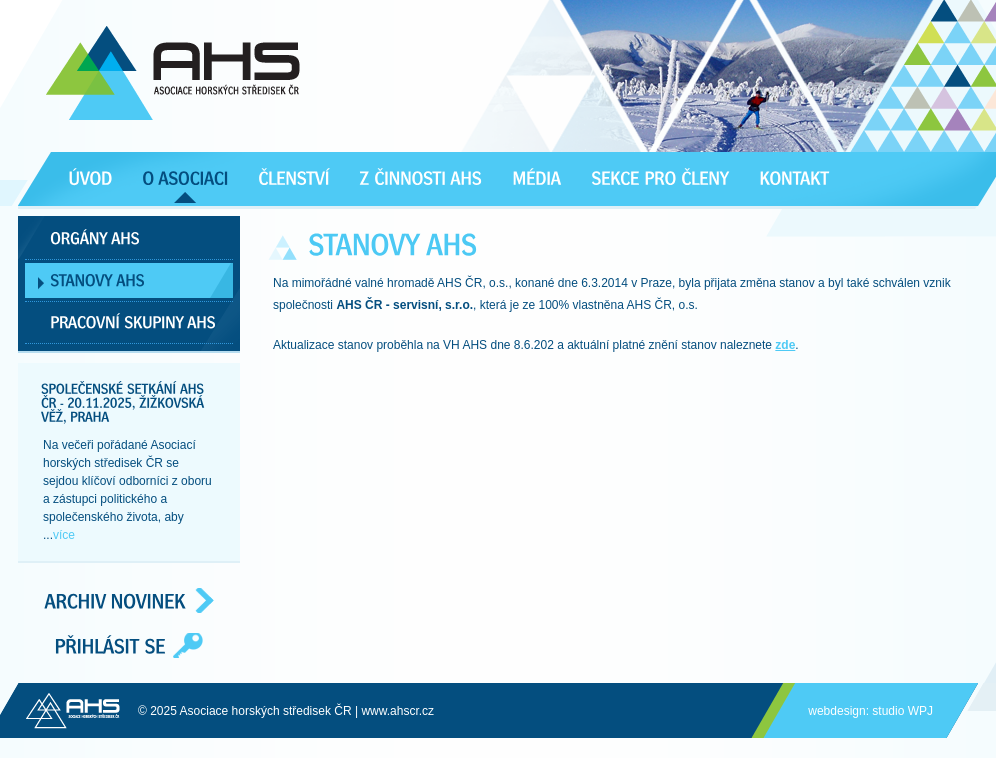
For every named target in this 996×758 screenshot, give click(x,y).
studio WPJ (902, 711)
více (64, 535)
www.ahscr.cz (397, 711)
